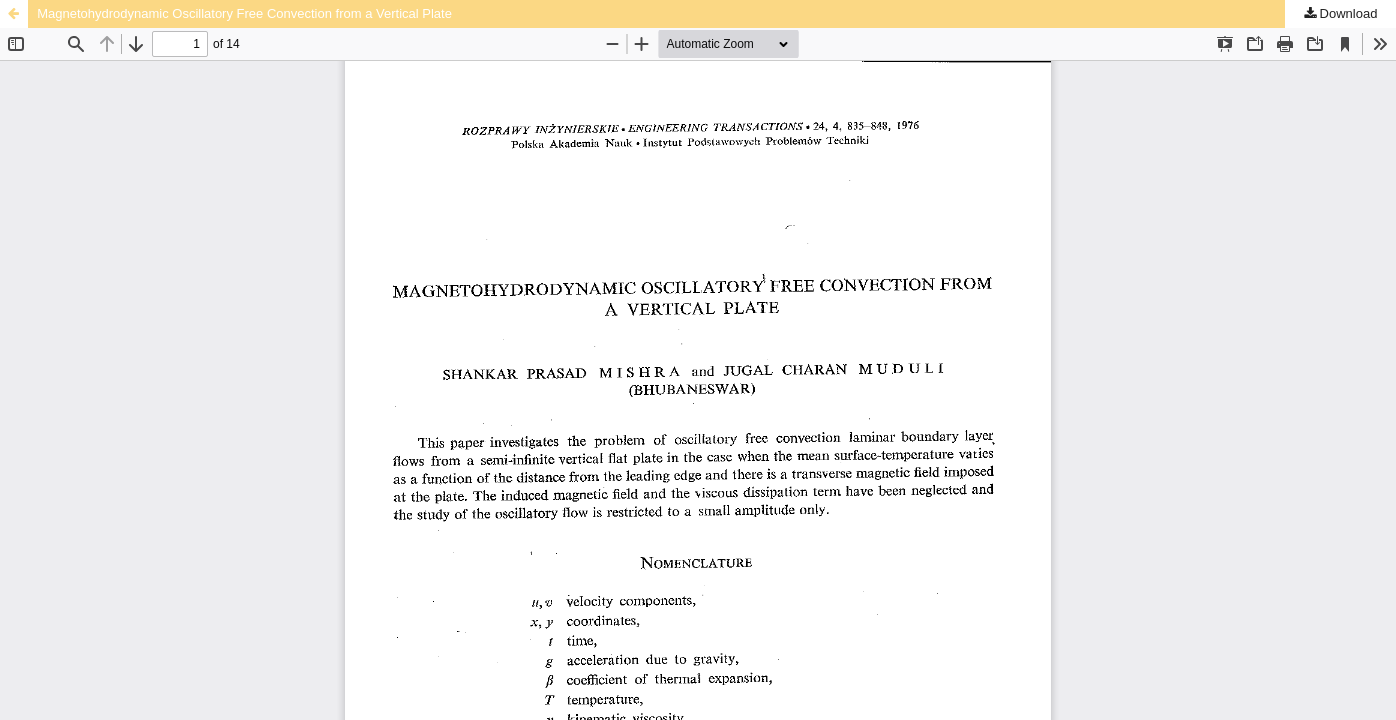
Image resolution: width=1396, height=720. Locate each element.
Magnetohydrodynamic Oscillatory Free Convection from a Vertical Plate (244, 13)
